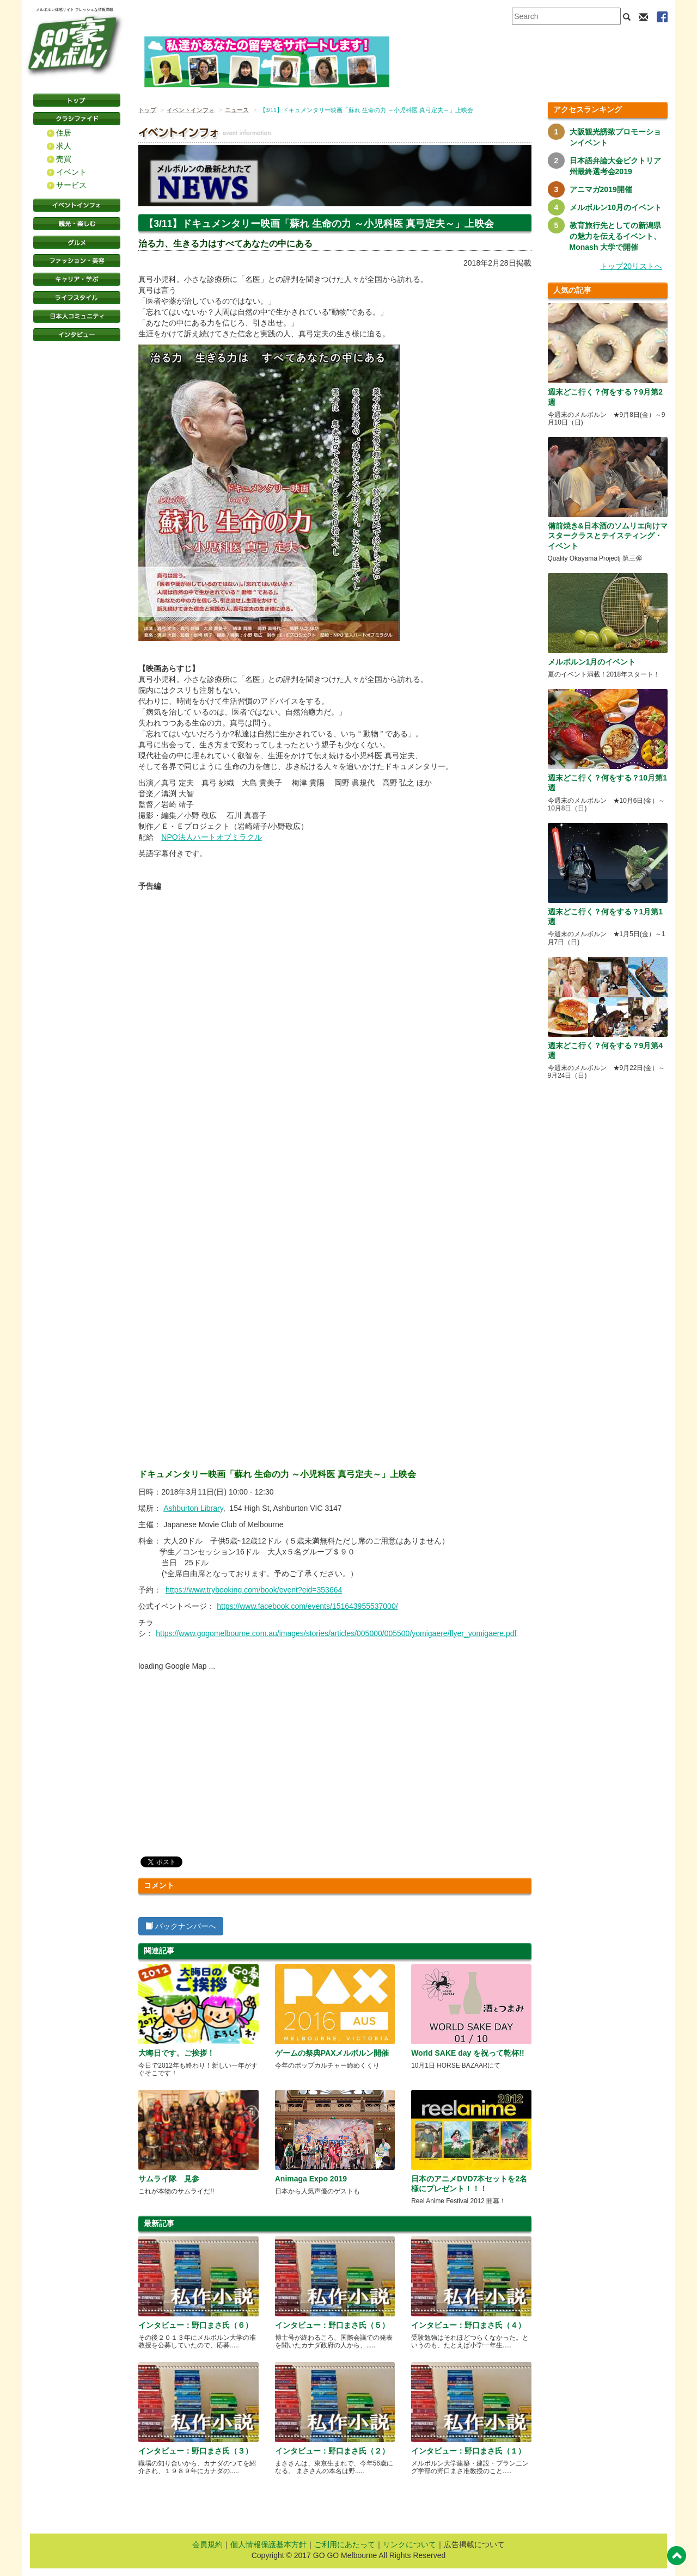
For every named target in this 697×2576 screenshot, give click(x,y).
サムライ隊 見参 (172, 2178)
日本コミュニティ (76, 316)
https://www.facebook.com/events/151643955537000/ (307, 1606)
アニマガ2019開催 (601, 189)
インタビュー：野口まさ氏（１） (468, 2450)
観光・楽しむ (76, 223)
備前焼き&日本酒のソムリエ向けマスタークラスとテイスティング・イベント (608, 535)
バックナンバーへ (180, 1926)
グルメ (76, 242)
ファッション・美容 (76, 260)
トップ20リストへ (631, 266)
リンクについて (409, 2544)
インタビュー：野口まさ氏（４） (468, 2325)
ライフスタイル (76, 297)
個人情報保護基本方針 (268, 2544)
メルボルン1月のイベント (592, 661)
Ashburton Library (193, 1508)
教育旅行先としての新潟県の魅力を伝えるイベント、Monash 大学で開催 (615, 236)
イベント (71, 172)
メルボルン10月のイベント (616, 207)
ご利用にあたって (344, 2544)
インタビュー (76, 334)
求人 (63, 146)
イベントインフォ (76, 205)
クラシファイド (76, 118)
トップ (147, 110)
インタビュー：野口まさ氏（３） (195, 2450)
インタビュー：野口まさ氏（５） (332, 2325)
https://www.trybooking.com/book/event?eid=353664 (254, 1589)
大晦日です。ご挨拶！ (176, 2053)
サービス (71, 185)
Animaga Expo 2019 (311, 2178)
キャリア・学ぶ (76, 279)
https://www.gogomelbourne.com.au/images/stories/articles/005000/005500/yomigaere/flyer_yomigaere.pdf (336, 1633)
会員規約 (207, 2544)
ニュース (237, 110)
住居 (63, 132)
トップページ (76, 100)
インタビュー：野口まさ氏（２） (332, 2450)
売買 (63, 159)
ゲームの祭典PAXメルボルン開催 (332, 2053)
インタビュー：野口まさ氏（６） (195, 2325)
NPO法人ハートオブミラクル (211, 837)
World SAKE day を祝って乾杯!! (467, 2053)
